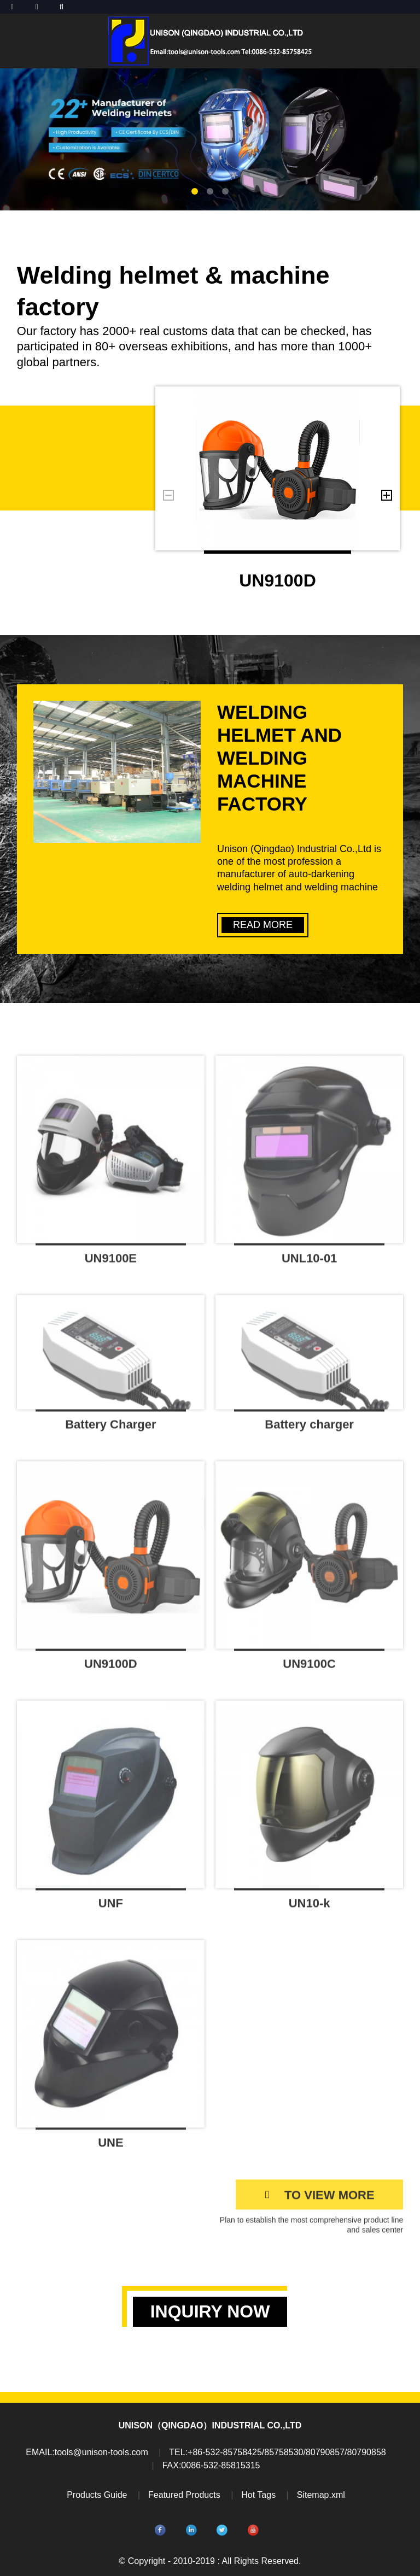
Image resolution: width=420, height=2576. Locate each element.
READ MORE (263, 924)
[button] (194, 191)
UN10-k (309, 1909)
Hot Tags (258, 2494)
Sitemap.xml (321, 2494)
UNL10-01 (309, 1264)
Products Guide (97, 2494)
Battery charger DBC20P (309, 1434)
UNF (110, 1909)
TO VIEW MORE (329, 2201)
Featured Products (184, 2494)
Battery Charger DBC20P (110, 1434)
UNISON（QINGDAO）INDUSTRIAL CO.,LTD (210, 2425)
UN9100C (309, 1669)
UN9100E (111, 1264)
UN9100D (277, 580)
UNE (110, 2148)
